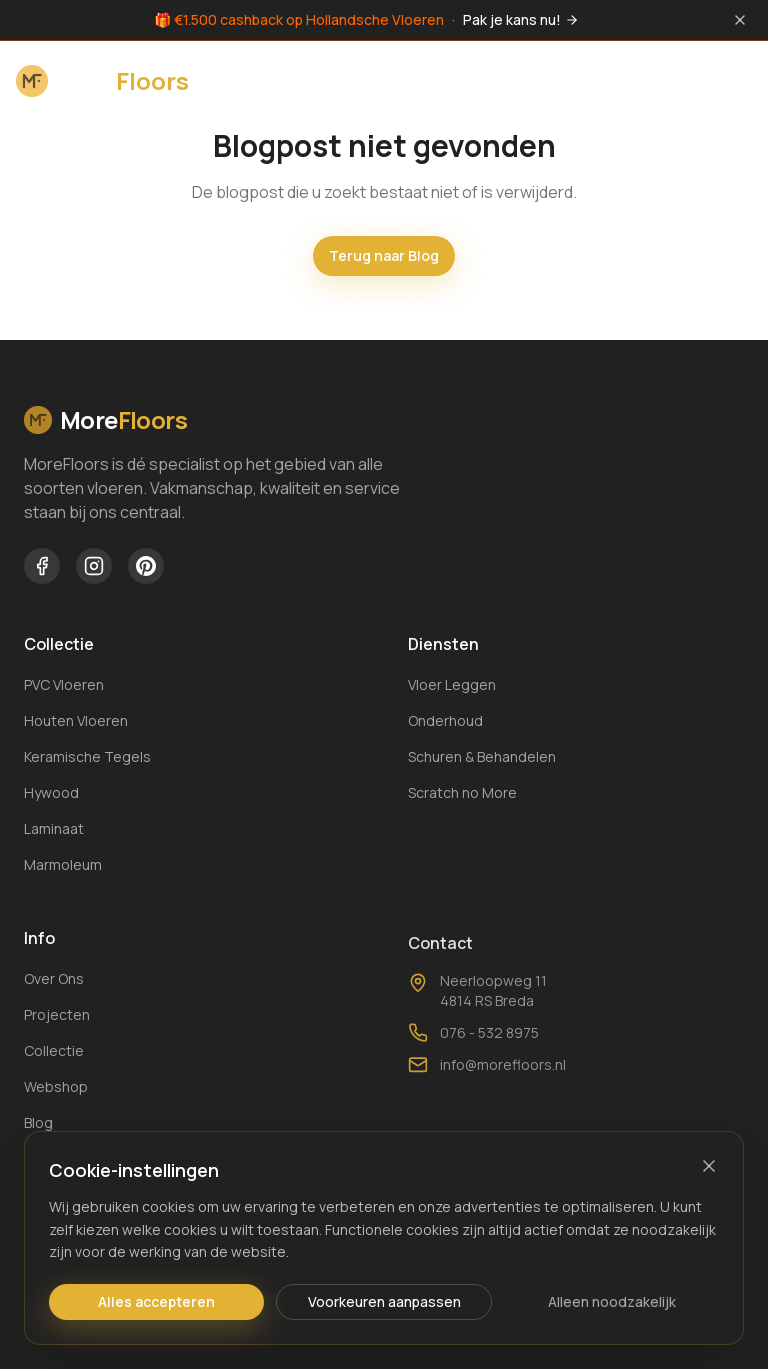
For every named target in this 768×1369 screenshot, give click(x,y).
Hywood (51, 792)
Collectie (54, 1056)
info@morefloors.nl (487, 1091)
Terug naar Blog (384, 255)
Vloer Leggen (452, 686)
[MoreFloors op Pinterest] (146, 566)
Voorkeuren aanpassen (384, 1301)
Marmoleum (63, 864)
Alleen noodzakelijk (612, 1301)
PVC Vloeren (64, 684)
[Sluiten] (709, 1166)
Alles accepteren (156, 1301)
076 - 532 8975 (473, 1059)
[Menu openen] (732, 79)
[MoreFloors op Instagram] (94, 566)
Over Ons (54, 984)
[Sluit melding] (740, 20)
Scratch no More (462, 794)
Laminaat (54, 828)
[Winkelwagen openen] (686, 79)
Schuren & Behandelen (482, 758)
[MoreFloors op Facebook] (42, 566)
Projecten (57, 1020)
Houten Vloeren (76, 720)
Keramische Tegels (87, 756)
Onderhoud (445, 722)
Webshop (56, 1092)
